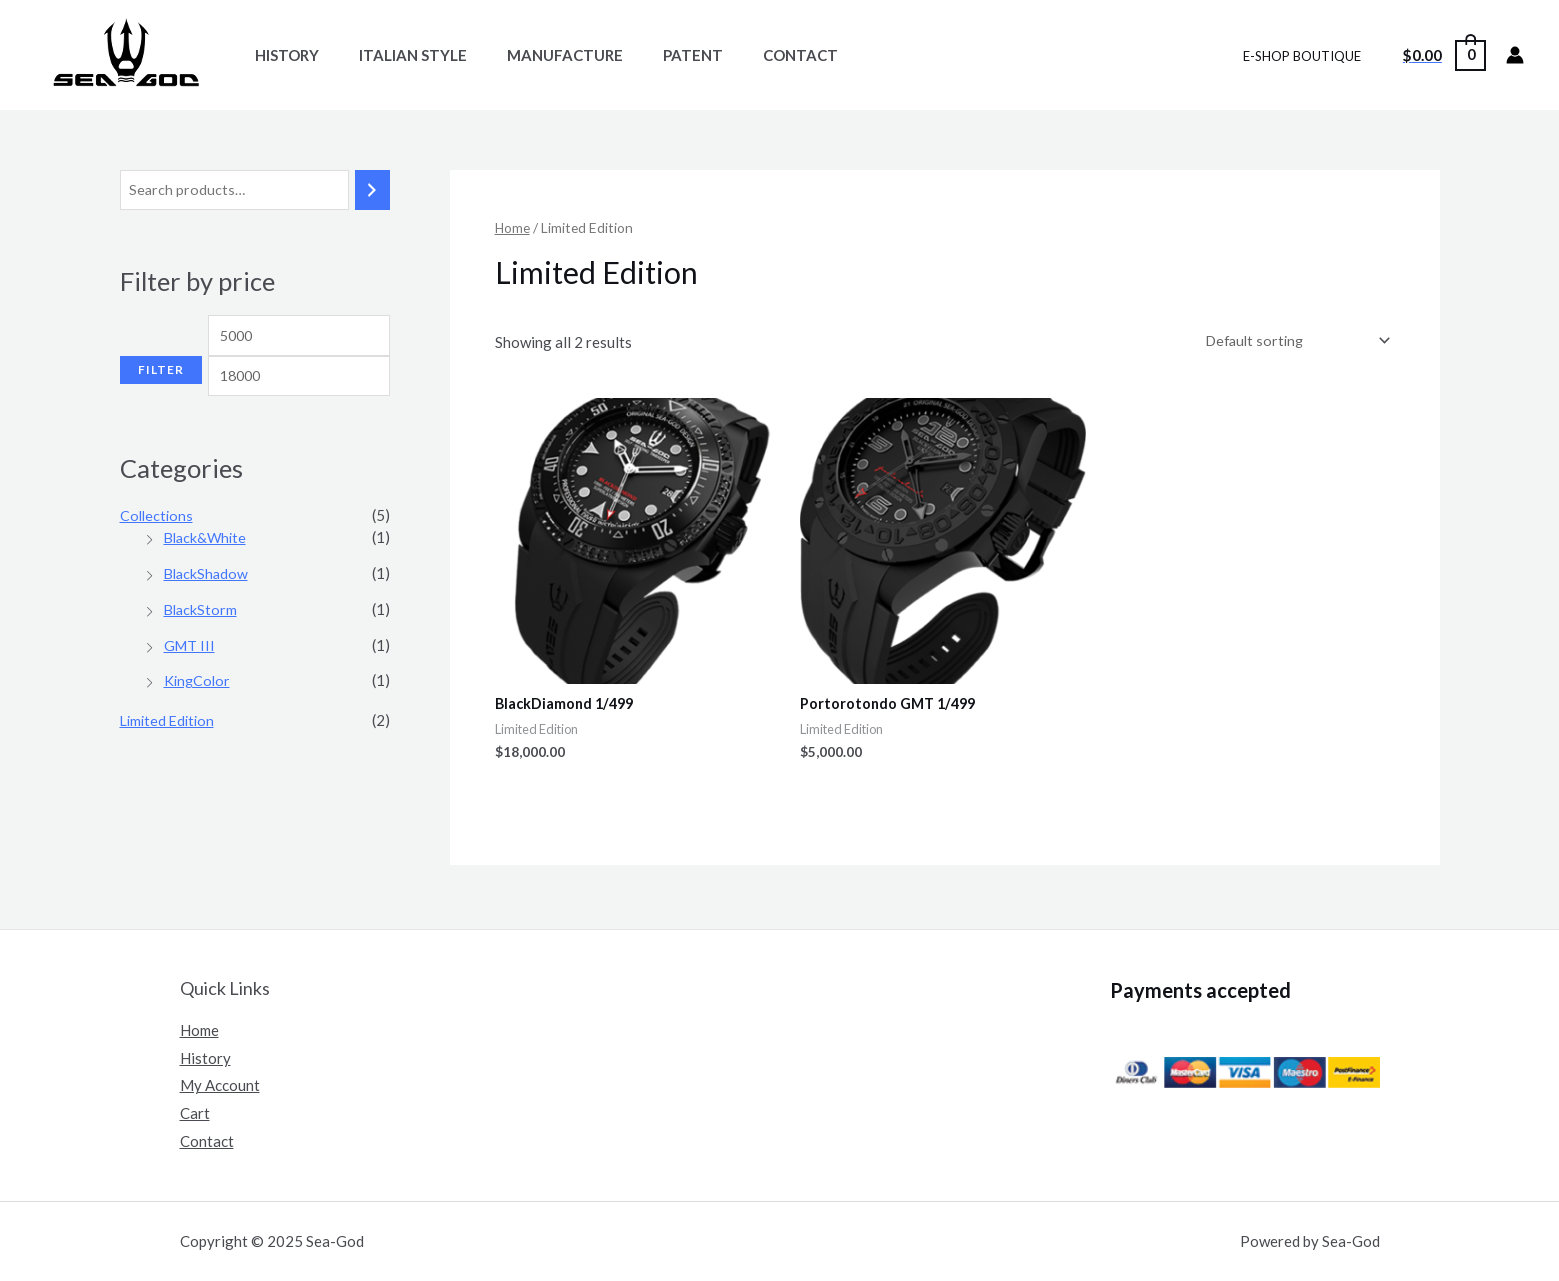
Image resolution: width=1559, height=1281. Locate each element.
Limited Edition (170, 754)
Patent (658, 55)
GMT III (190, 678)
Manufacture (540, 55)
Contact (755, 55)
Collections (158, 548)
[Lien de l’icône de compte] (1515, 55)
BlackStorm (202, 642)
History (282, 55)
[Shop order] (1291, 341)
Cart (195, 1114)
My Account (220, 1086)
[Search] (372, 190)
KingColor (198, 714)
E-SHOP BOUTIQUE (1309, 56)
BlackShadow (208, 607)
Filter (161, 415)
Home (513, 227)
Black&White (207, 571)
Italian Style (398, 55)
